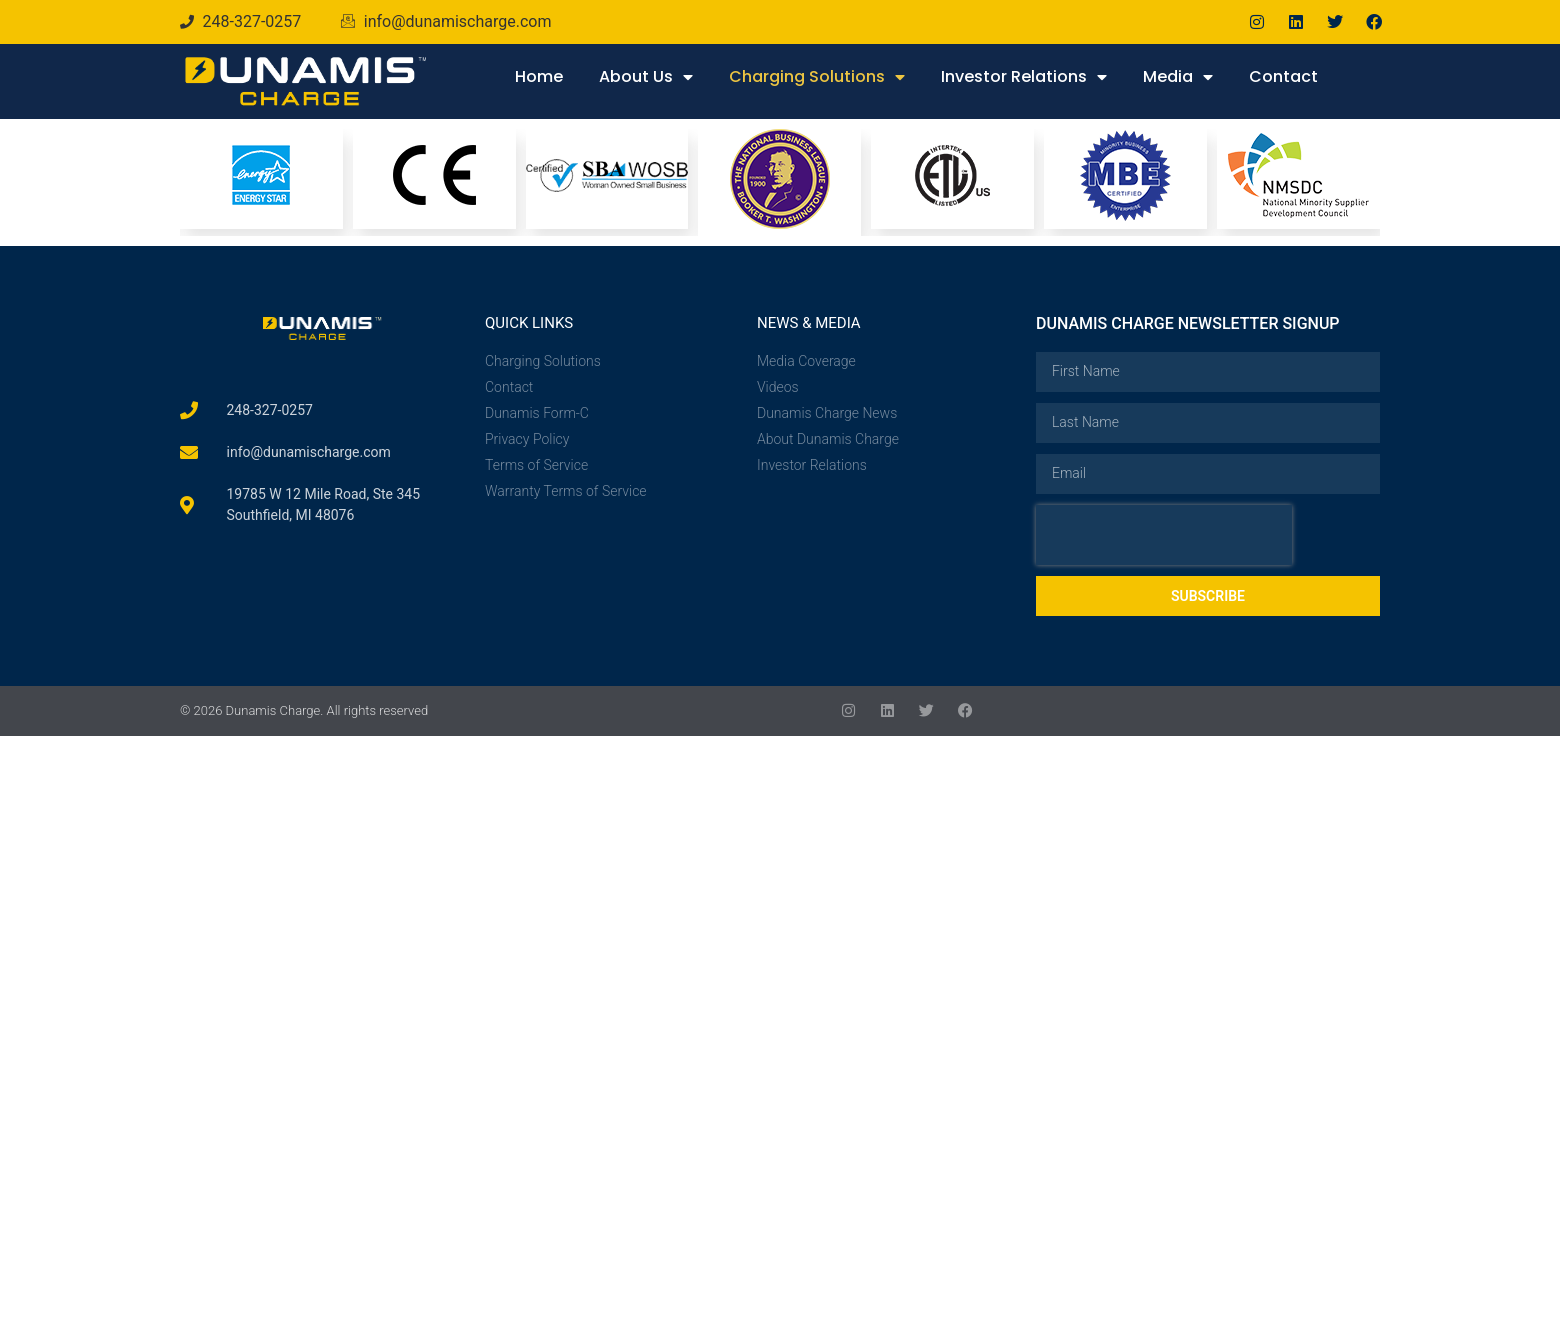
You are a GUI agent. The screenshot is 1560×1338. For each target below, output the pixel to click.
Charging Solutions (817, 77)
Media (1178, 77)
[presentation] (1164, 535)
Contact (1283, 76)
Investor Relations (1024, 77)
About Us (646, 77)
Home (539, 76)
